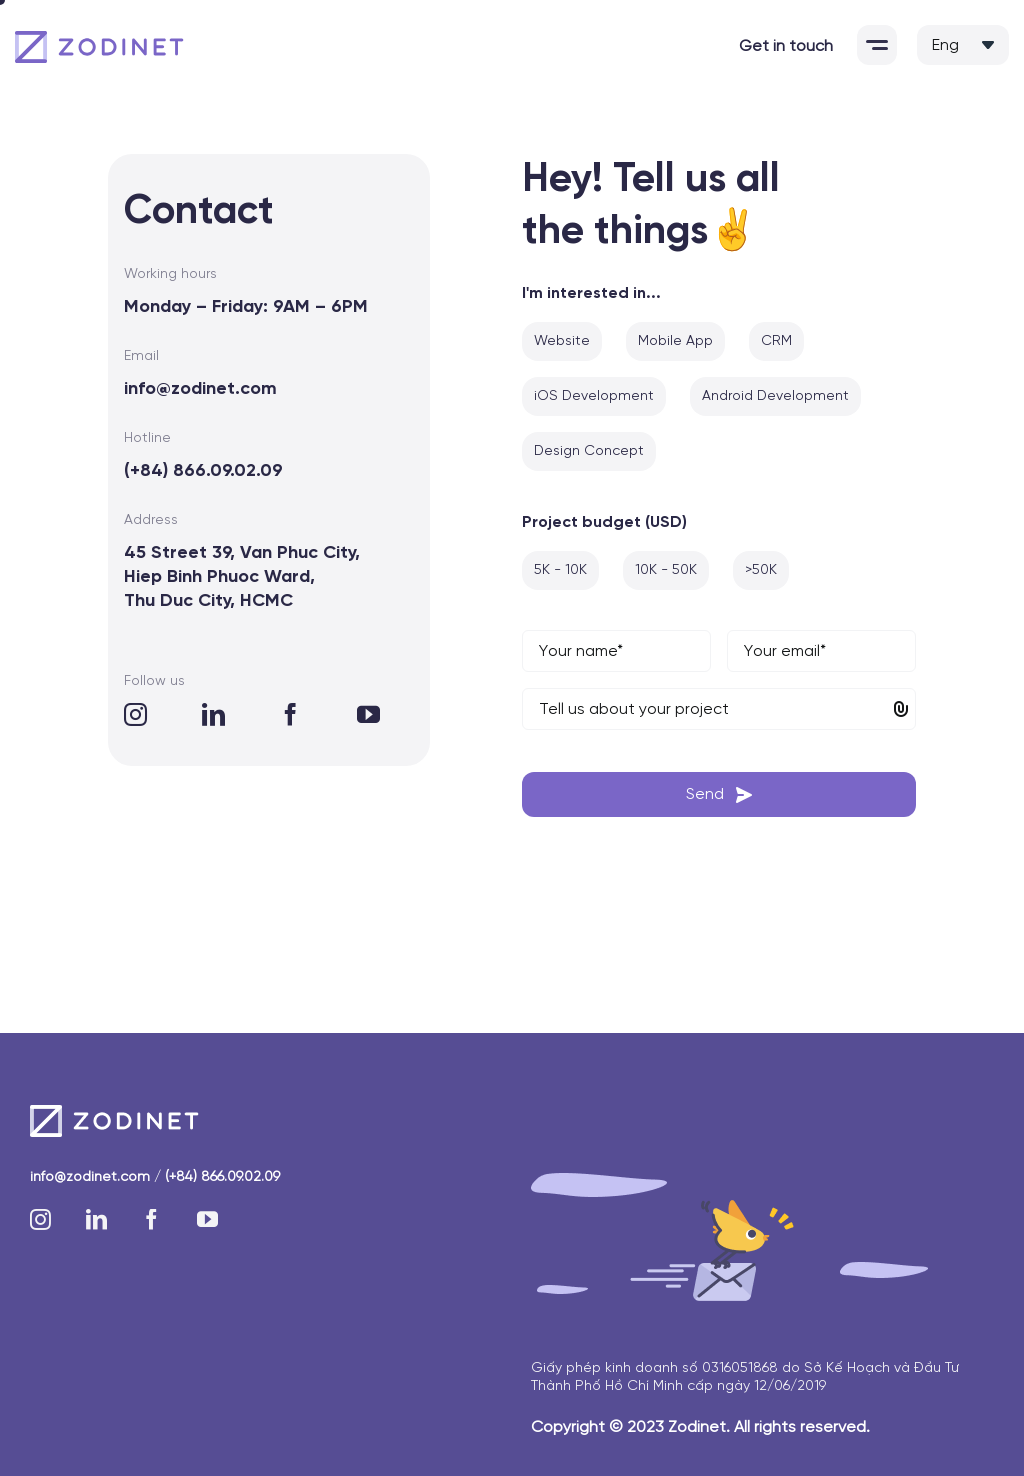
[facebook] (290, 714)
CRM (776, 341)
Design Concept (589, 451)
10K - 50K (666, 570)
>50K (761, 570)
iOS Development (594, 396)
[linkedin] (213, 714)
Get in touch (786, 46)
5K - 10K (560, 570)
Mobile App (675, 341)
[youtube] (368, 714)
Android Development (775, 396)
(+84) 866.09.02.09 (203, 471)
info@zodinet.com (200, 389)
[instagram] (135, 714)
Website (562, 341)
